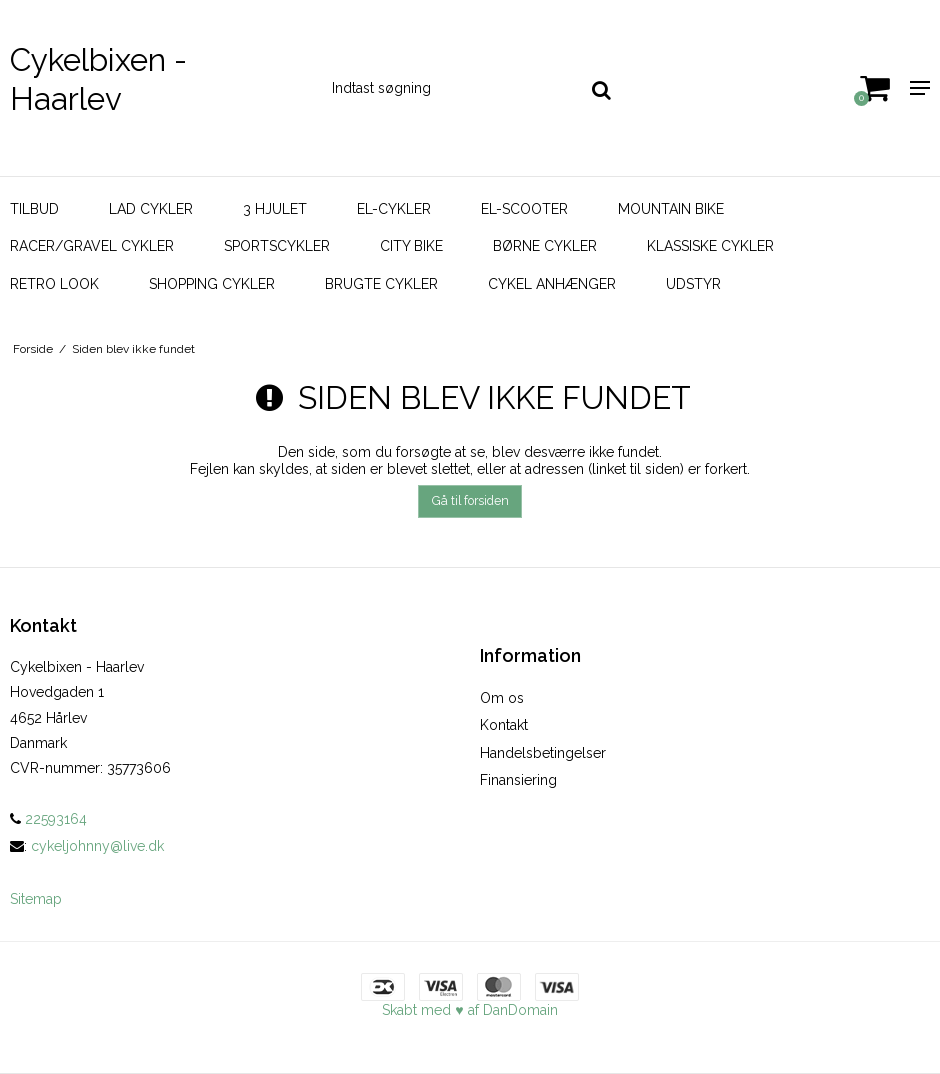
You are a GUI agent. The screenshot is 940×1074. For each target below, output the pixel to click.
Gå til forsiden (470, 500)
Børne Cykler (545, 246)
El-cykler (394, 209)
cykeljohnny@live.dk (97, 846)
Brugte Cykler (381, 284)
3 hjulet (275, 209)
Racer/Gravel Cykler (92, 246)
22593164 (48, 819)
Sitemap (36, 899)
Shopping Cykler (212, 284)
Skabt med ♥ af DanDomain (469, 1010)
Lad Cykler (151, 209)
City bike (411, 246)
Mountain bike (671, 209)
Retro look (54, 284)
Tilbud (34, 209)
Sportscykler (277, 246)
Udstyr (693, 284)
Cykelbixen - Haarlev (98, 79)
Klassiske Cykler (710, 246)
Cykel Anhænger (552, 284)
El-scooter (524, 209)
